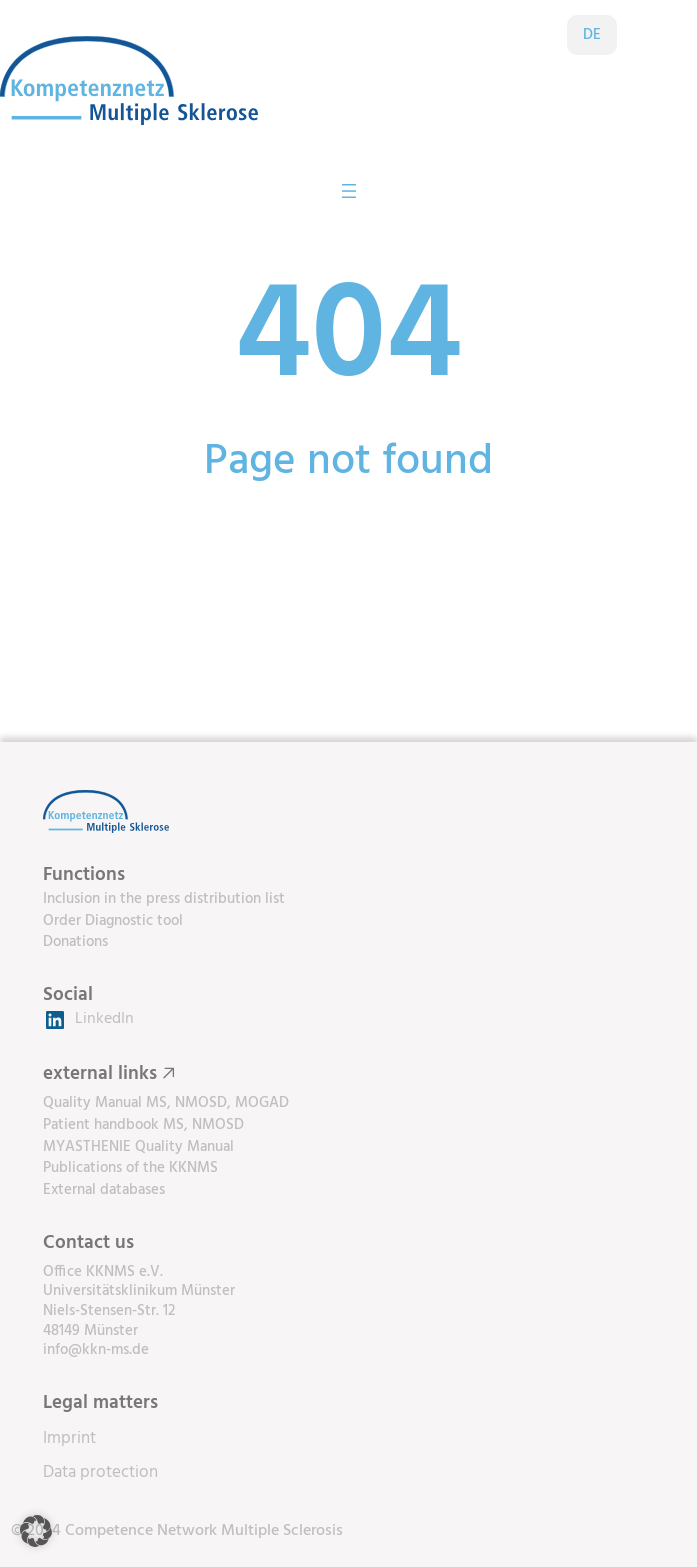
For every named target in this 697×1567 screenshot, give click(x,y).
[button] (36, 1531)
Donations (75, 942)
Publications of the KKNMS (130, 1168)
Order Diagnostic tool (113, 921)
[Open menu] (349, 191)
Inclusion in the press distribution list (164, 899)
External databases (104, 1190)
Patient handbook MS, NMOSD (143, 1125)
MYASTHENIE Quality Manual (138, 1147)
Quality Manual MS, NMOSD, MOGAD (166, 1103)
